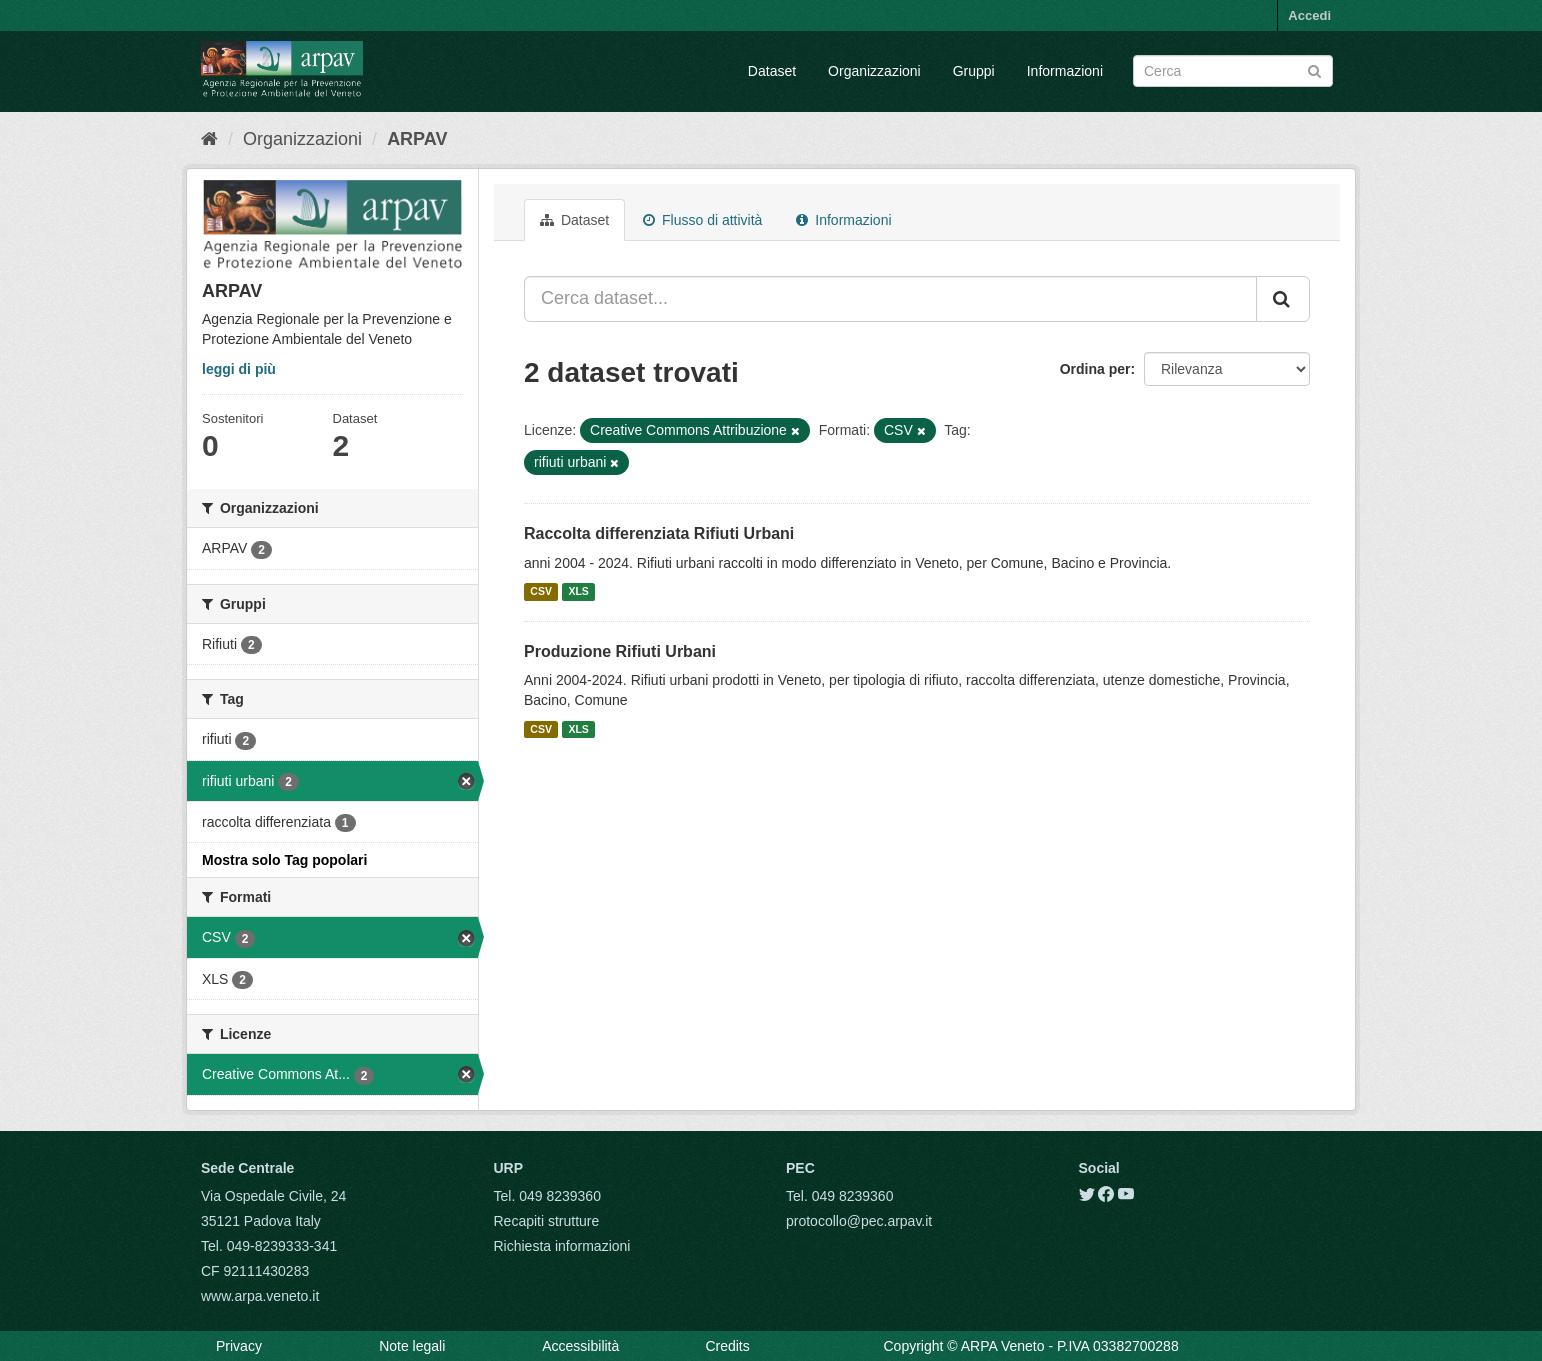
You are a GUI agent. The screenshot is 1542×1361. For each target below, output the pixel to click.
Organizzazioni (874, 71)
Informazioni (1065, 71)
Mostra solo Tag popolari (284, 860)
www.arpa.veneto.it (260, 1296)
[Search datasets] (1233, 71)
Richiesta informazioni (562, 1246)
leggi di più (239, 369)
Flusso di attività (702, 220)
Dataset (772, 71)
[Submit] (1314, 69)
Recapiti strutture (547, 1221)
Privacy (239, 1346)
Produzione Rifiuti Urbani (620, 651)
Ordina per (1095, 369)
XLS (578, 592)
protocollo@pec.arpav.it (859, 1221)
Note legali (412, 1346)
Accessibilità (580, 1346)
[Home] (209, 139)
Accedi (1309, 15)
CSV (541, 592)
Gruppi (974, 71)
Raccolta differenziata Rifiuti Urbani (659, 533)
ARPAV (417, 139)
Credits (727, 1346)
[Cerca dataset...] (890, 299)
